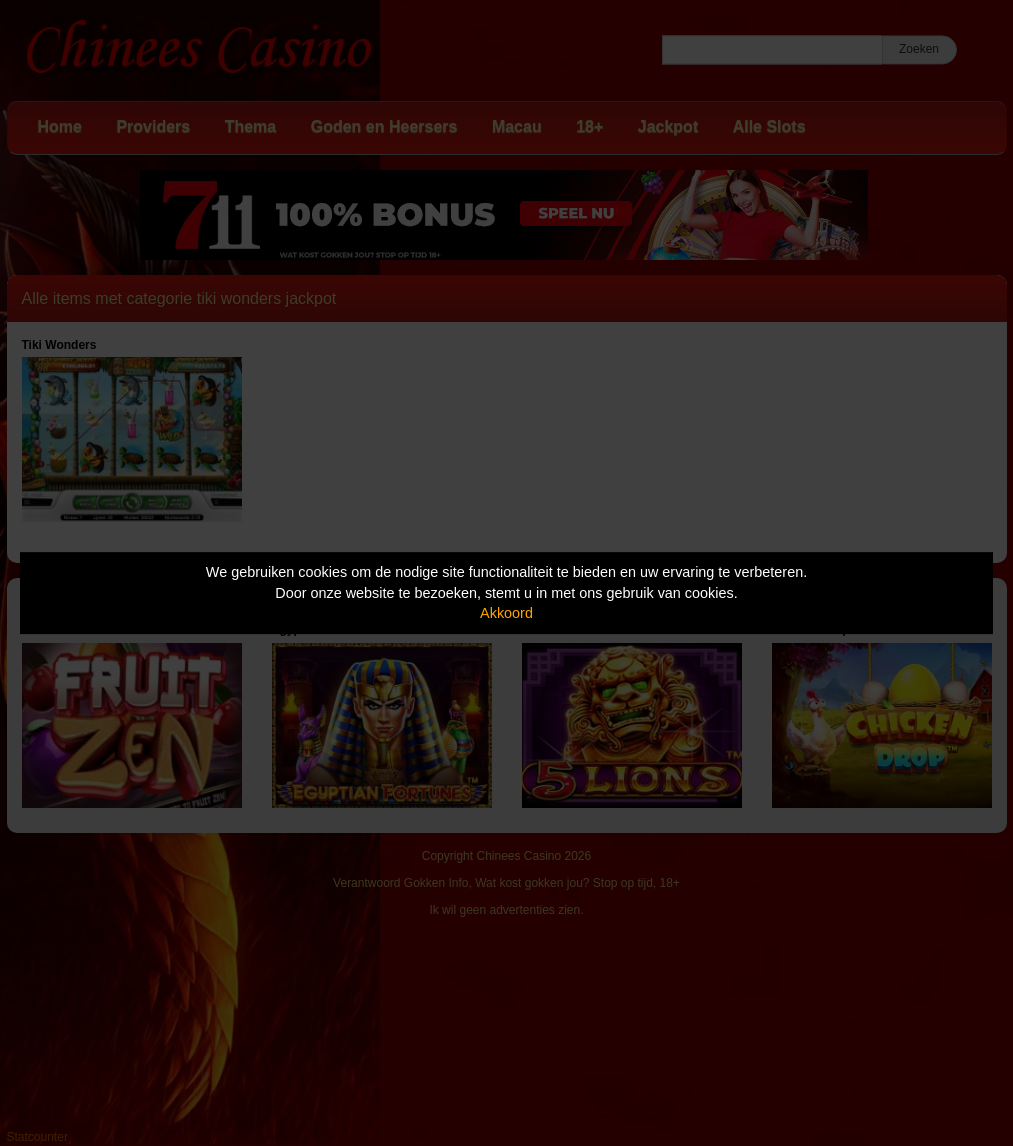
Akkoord (506, 613)
